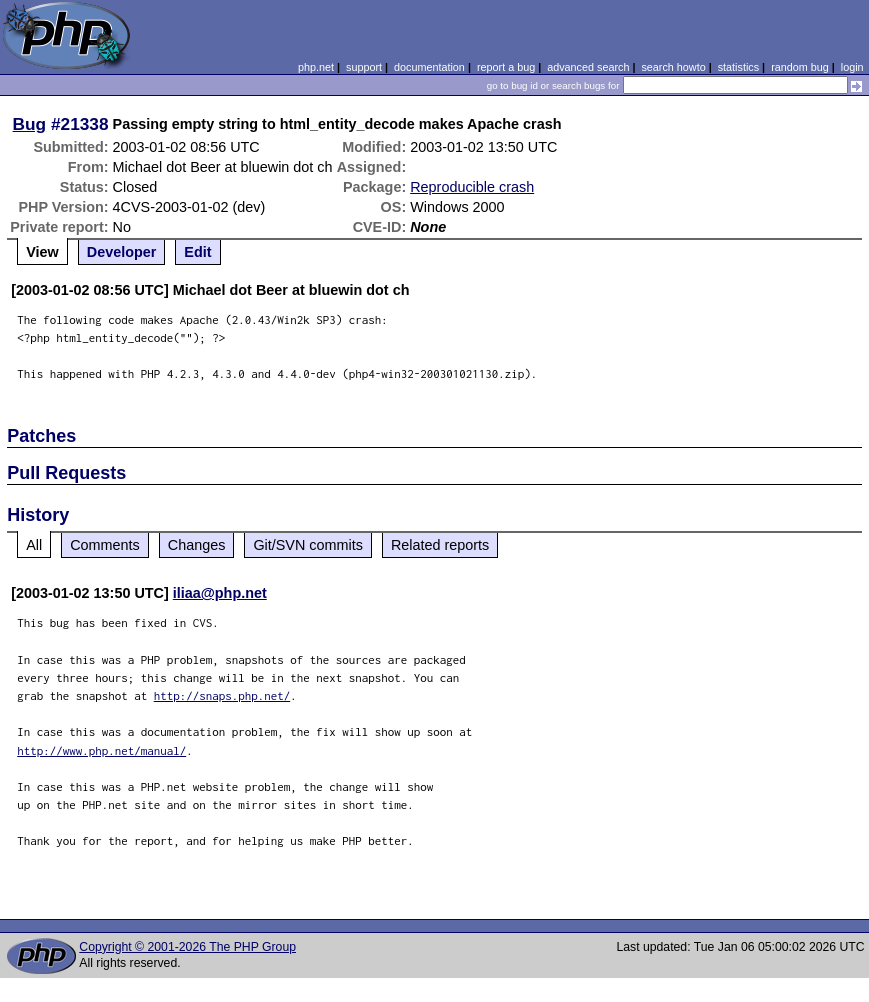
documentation (429, 67)
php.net (316, 67)
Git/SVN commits (308, 545)
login (852, 67)
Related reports (440, 545)
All (34, 545)
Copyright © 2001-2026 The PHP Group (187, 947)
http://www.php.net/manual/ (101, 750)
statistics (738, 67)
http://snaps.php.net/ (222, 695)
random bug (800, 67)
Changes (197, 545)
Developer (122, 252)
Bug (30, 124)
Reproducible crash (472, 187)
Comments (105, 545)
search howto (673, 67)
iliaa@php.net (220, 593)
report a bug (506, 67)
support (364, 67)
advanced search (588, 67)
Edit (197, 252)
